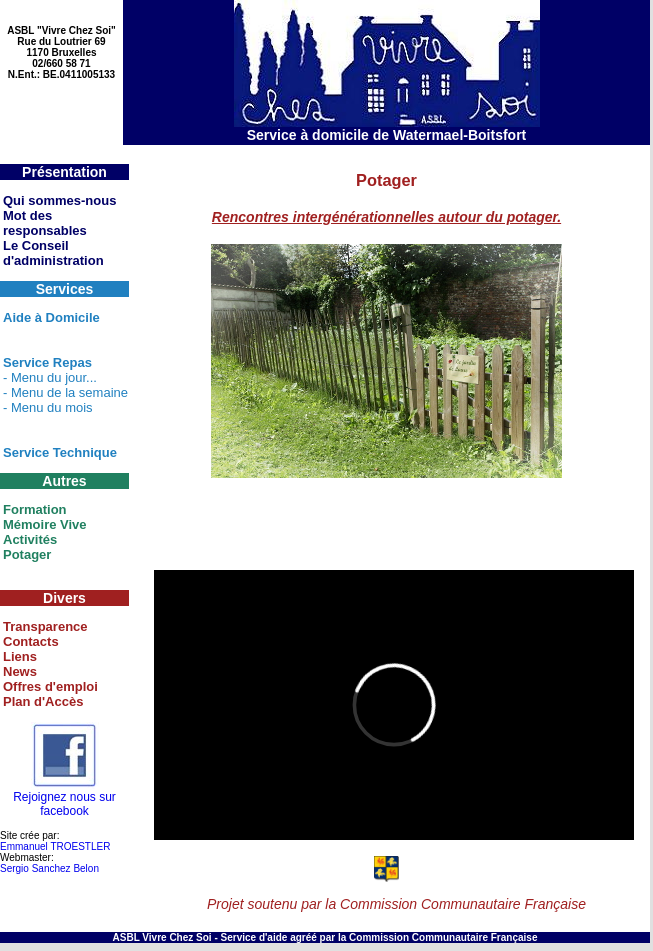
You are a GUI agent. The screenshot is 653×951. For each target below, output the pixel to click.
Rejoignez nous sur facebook (64, 798)
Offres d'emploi (50, 686)
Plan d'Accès (43, 701)
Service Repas (47, 362)
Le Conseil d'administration (53, 253)
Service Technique (60, 452)
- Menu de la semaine (65, 392)
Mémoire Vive (45, 524)
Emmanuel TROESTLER (55, 846)
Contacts (31, 641)
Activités (30, 539)
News (20, 671)
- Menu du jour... (50, 377)
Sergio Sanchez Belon (49, 868)
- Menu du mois (48, 407)
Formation (35, 509)
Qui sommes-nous (59, 200)
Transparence (45, 626)
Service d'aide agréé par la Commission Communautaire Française (379, 937)
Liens (20, 656)
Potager (27, 554)
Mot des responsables (45, 223)
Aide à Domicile (51, 317)
